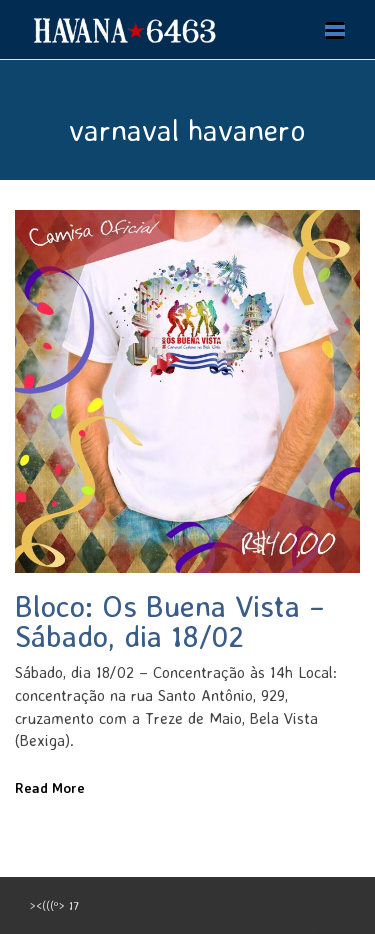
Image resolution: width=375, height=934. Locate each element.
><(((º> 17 (54, 905)
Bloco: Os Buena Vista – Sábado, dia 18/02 (170, 620)
